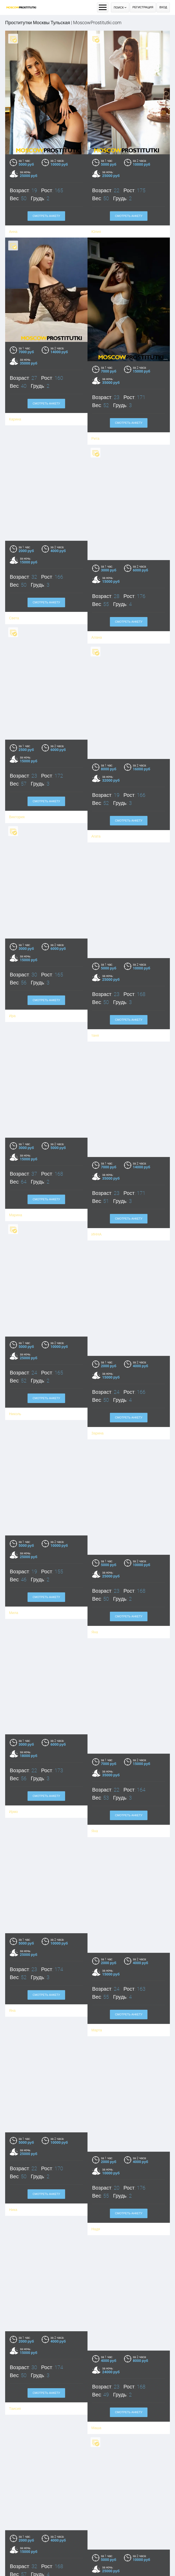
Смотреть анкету (46, 363)
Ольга (16, 2556)
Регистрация (143, 7)
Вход (163, 7)
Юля (93, 2557)
